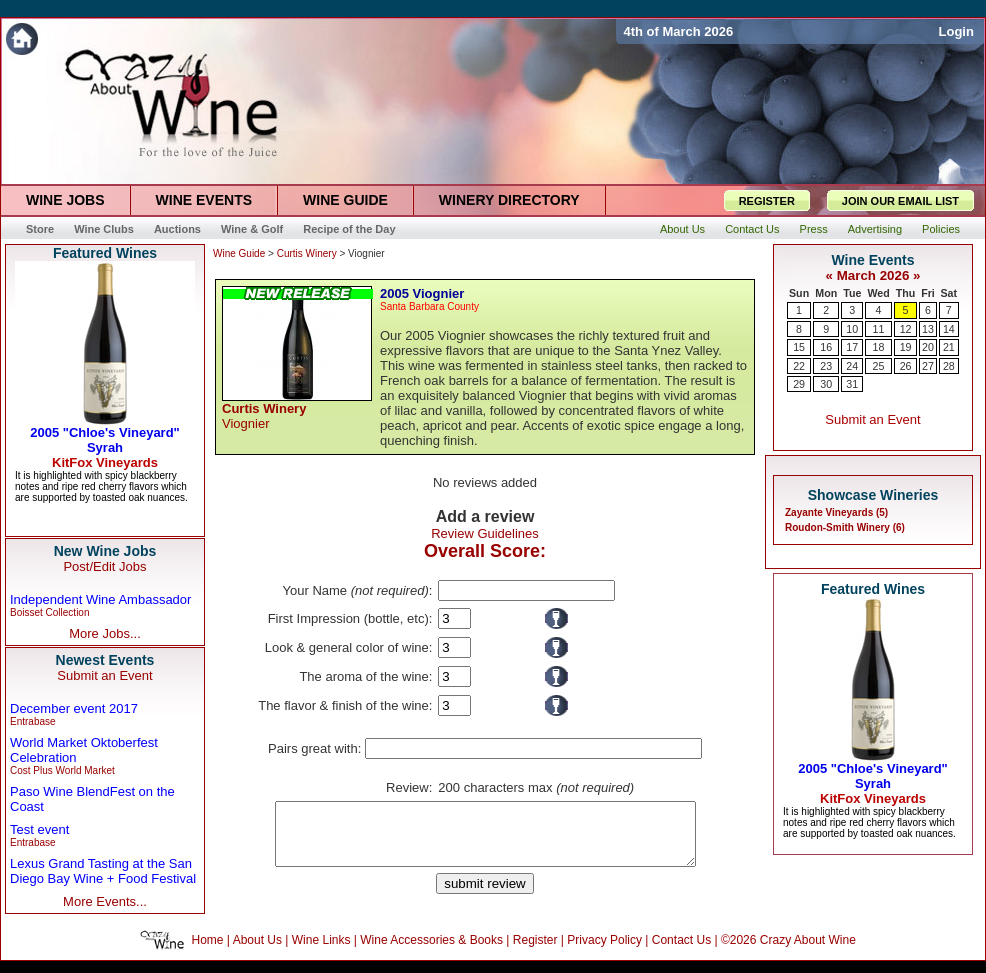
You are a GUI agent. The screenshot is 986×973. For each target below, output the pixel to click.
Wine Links (321, 952)
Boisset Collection (49, 612)
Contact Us (681, 952)
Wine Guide (239, 253)
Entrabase (33, 721)
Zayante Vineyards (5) (836, 512)
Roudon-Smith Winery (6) (845, 527)
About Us (257, 952)
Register (535, 952)
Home (208, 952)
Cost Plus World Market (62, 770)
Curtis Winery (307, 253)
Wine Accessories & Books (431, 952)
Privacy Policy (604, 952)
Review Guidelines (485, 533)
